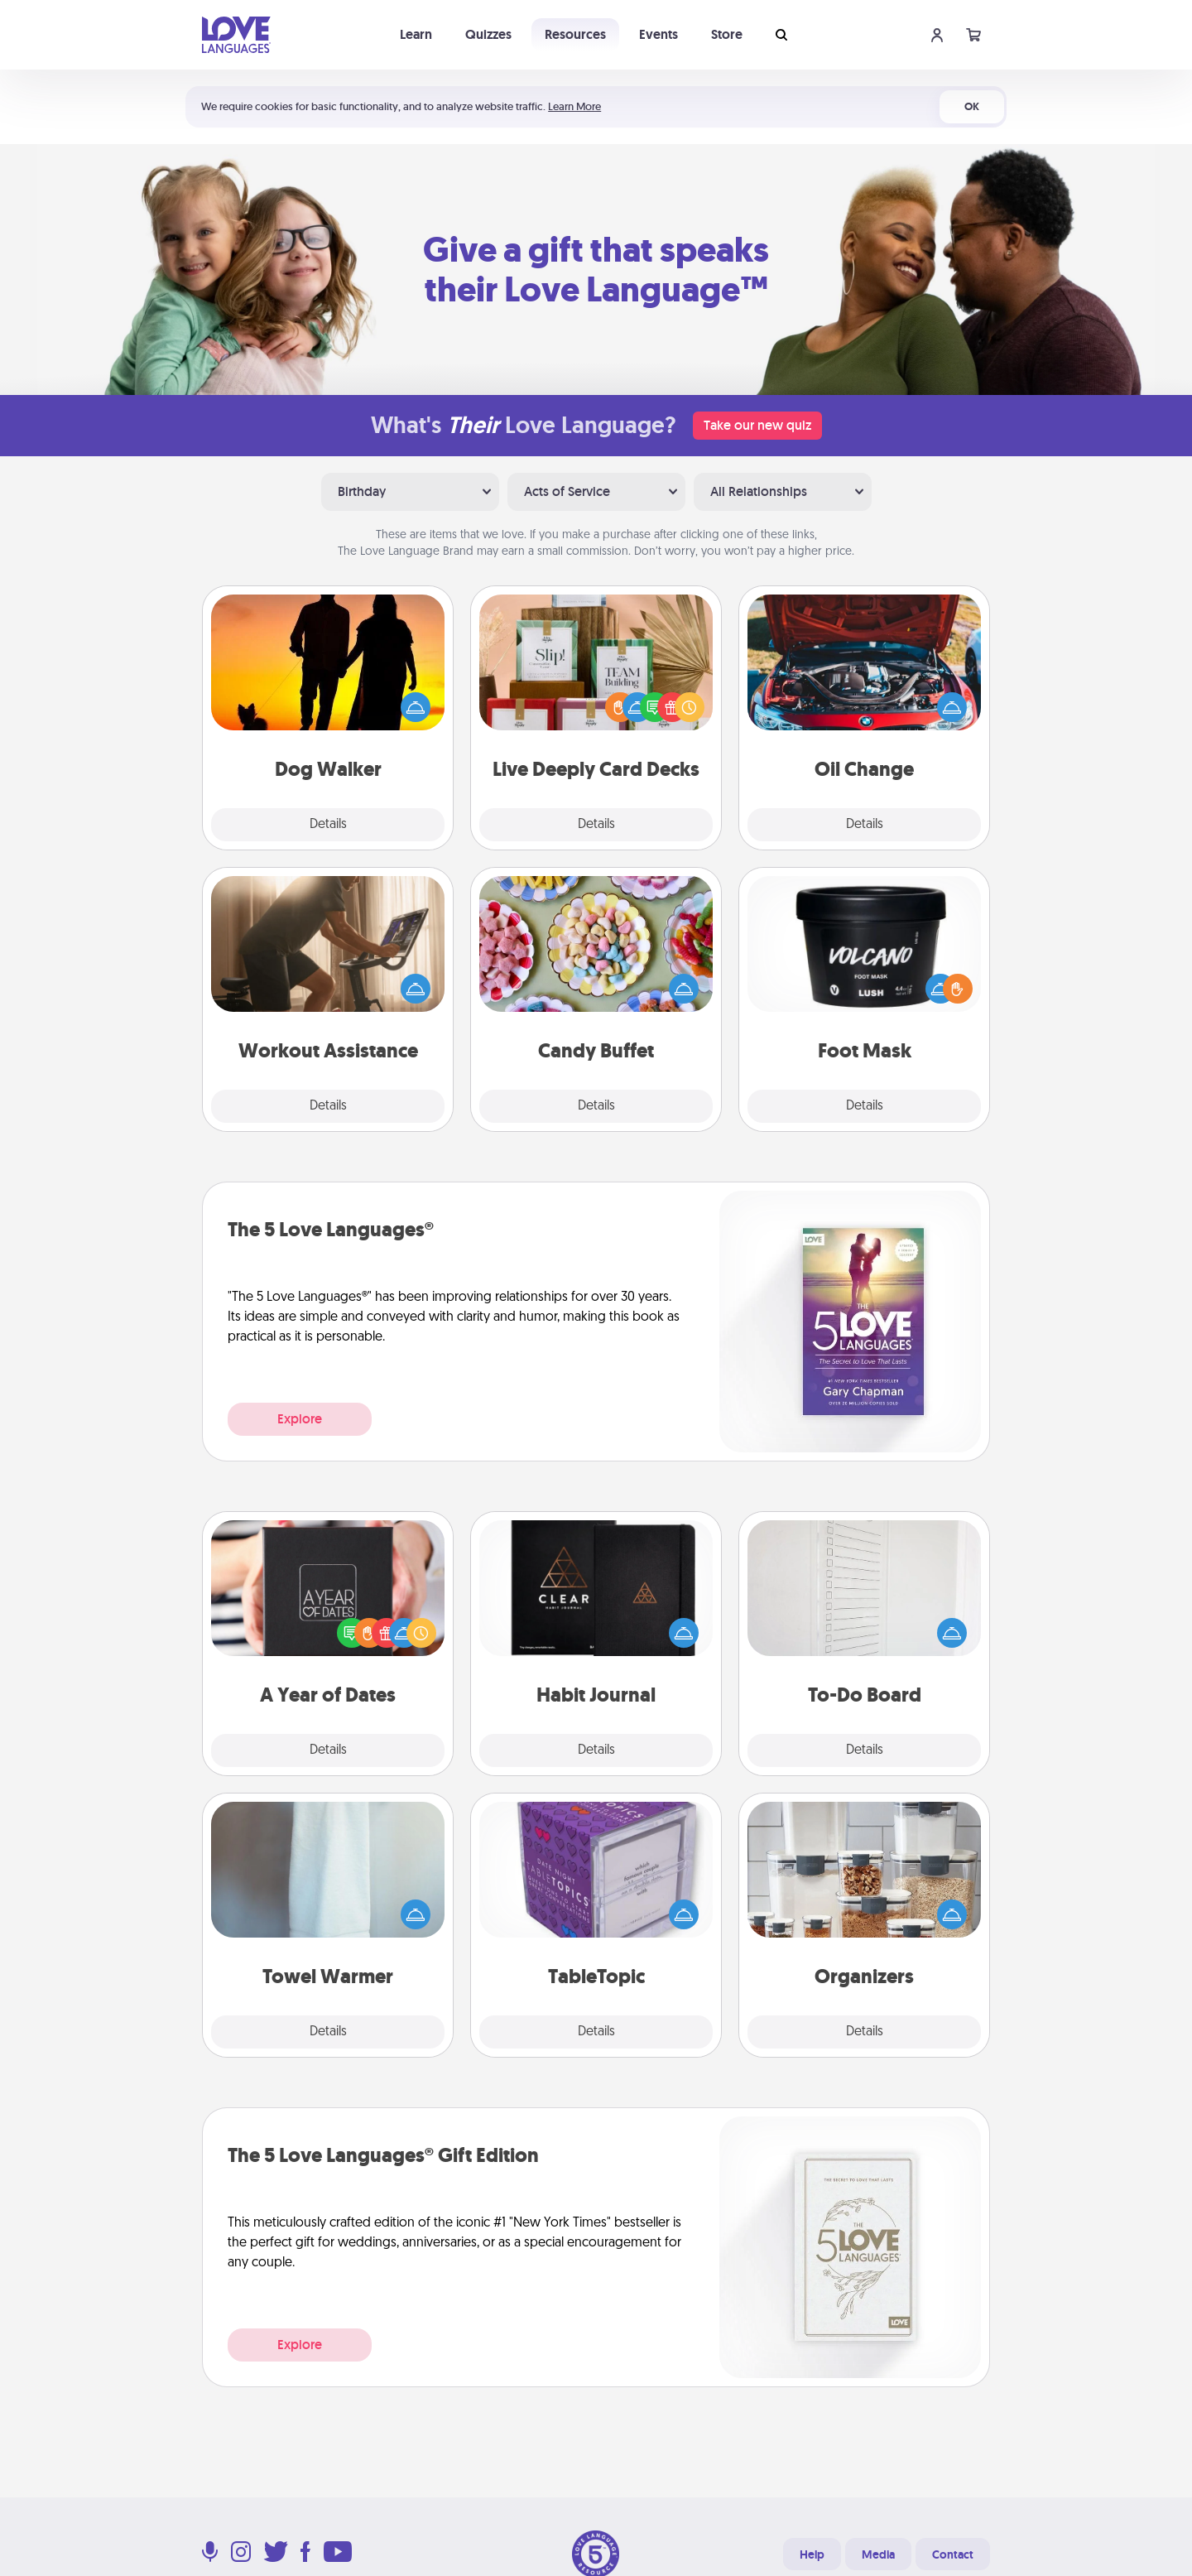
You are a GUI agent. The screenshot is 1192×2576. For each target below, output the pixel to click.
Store (727, 34)
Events (658, 34)
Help (812, 2554)
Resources (575, 34)
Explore (299, 1419)
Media (878, 2554)
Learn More (574, 106)
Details (328, 824)
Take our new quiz (757, 425)
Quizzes (488, 34)
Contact (952, 2554)
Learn (416, 34)
